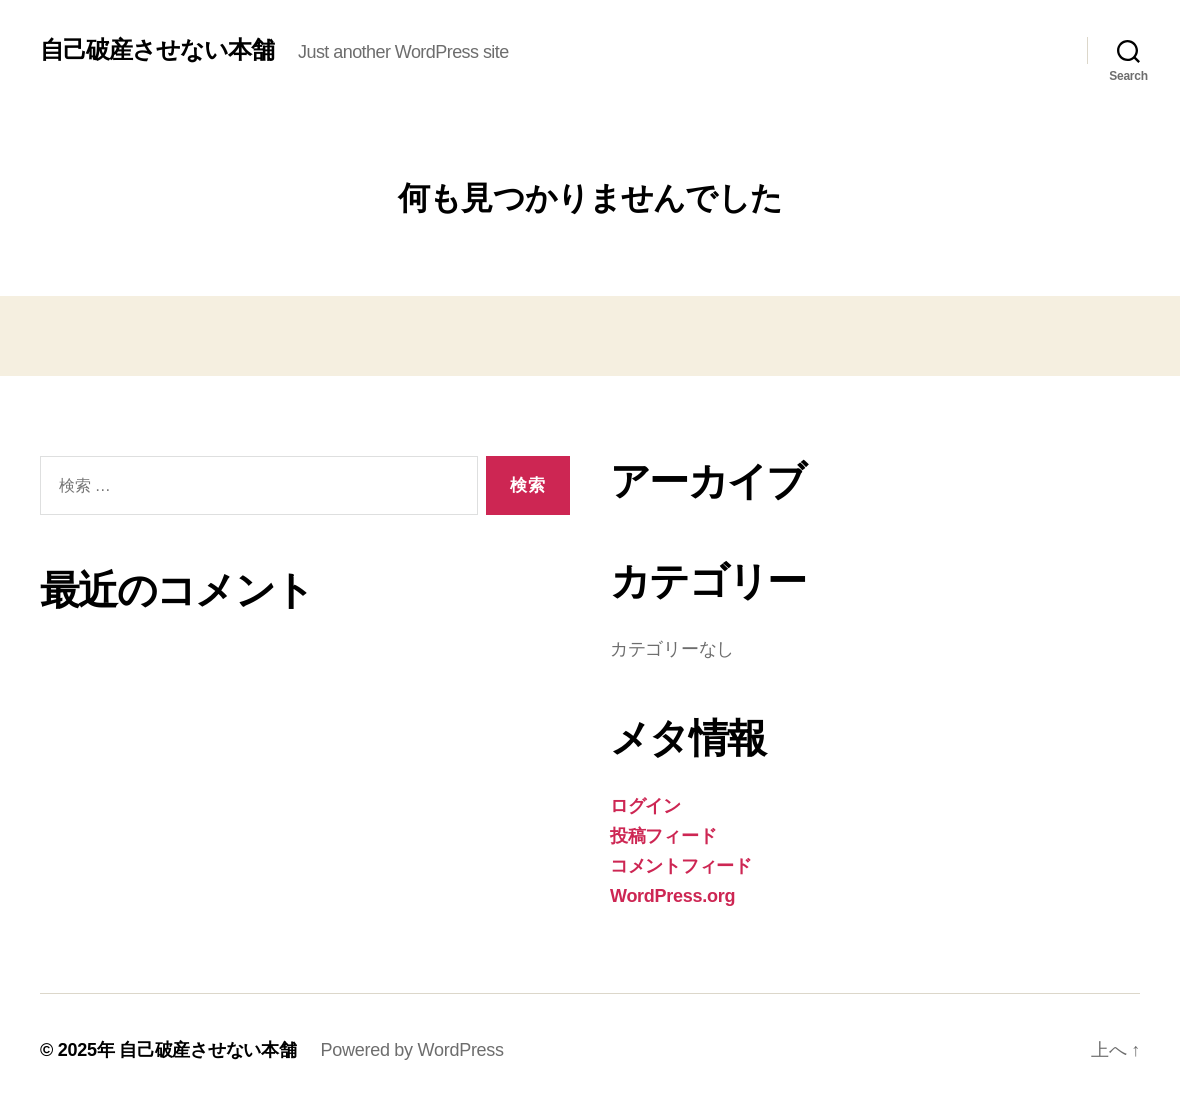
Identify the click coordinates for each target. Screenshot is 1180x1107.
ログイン (645, 806)
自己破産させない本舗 (157, 50)
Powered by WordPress (411, 1050)
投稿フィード (663, 836)
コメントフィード (681, 866)
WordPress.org (672, 896)
